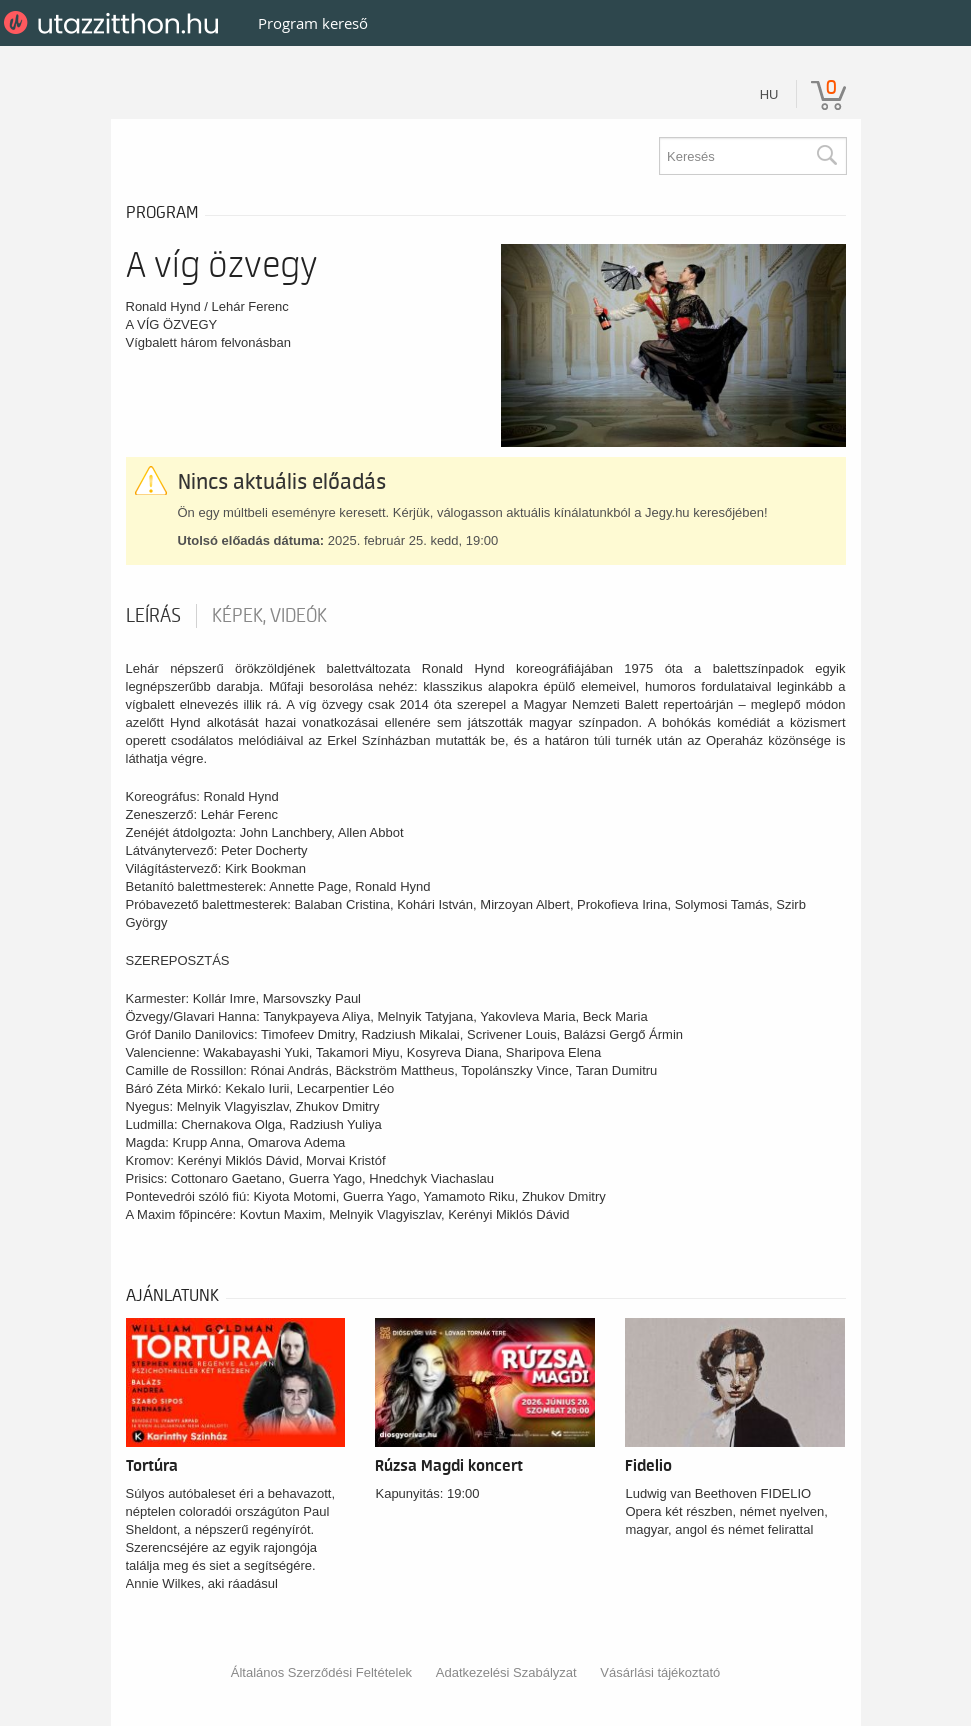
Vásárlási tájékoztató (660, 1672)
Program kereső (313, 23)
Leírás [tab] (153, 616)
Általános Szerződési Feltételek (321, 1672)
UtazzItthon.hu (114, 23)
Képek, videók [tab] (269, 616)
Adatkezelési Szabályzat (506, 1672)
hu (769, 94)
